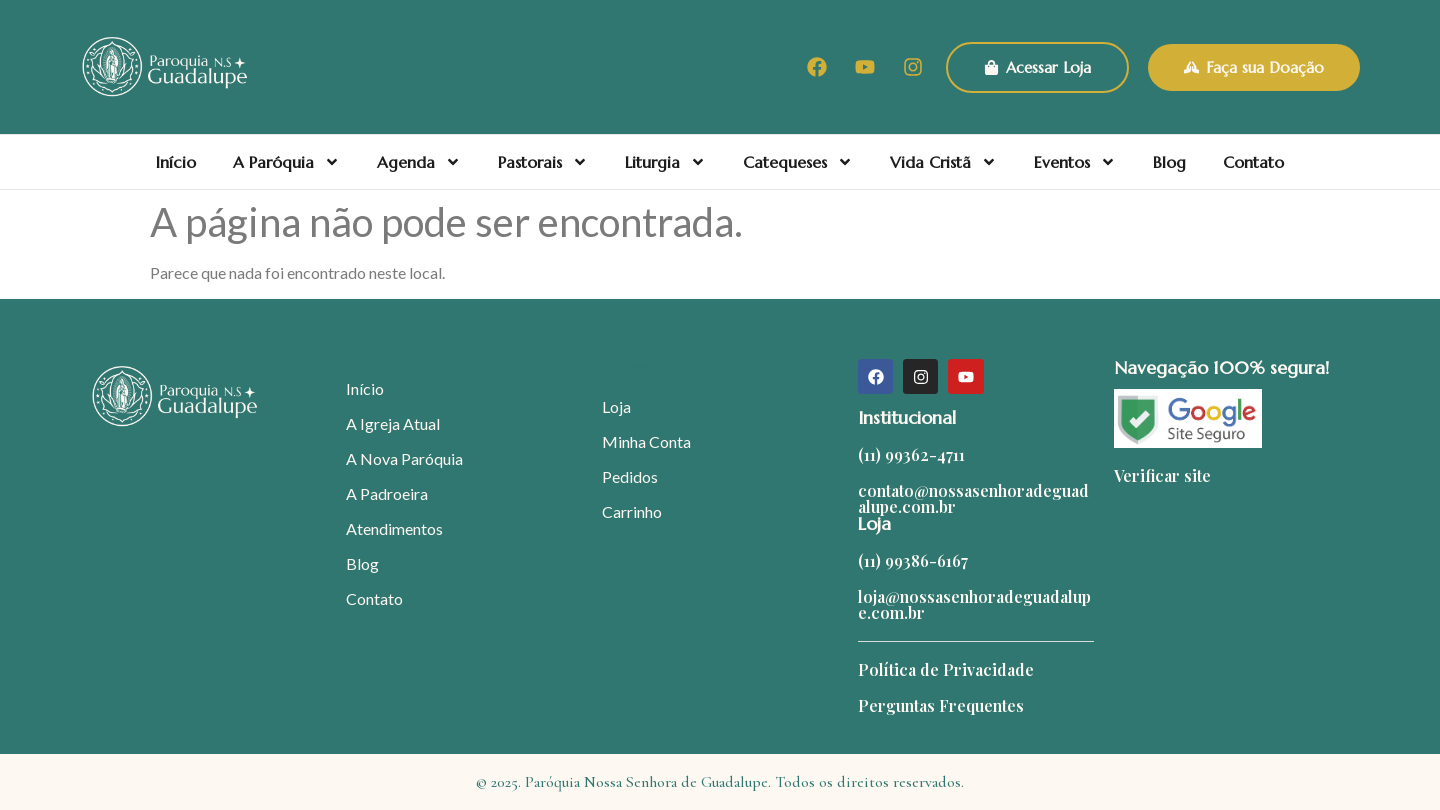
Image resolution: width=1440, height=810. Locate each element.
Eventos (1075, 162)
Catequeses (798, 162)
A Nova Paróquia (404, 458)
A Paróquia (286, 162)
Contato (1253, 162)
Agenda (419, 162)
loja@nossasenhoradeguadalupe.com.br (974, 604)
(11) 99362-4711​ (911, 454)
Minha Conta (646, 441)
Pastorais (543, 162)
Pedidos (630, 476)
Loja (616, 406)
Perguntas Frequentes (941, 705)
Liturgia (665, 162)
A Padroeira (387, 493)
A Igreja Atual (393, 423)
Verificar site (1162, 475)
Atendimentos (394, 528)
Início (176, 162)
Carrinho (632, 511)
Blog (1169, 162)
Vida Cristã (943, 162)
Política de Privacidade (946, 669)
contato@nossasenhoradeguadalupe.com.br (973, 498)
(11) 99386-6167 (913, 560)
